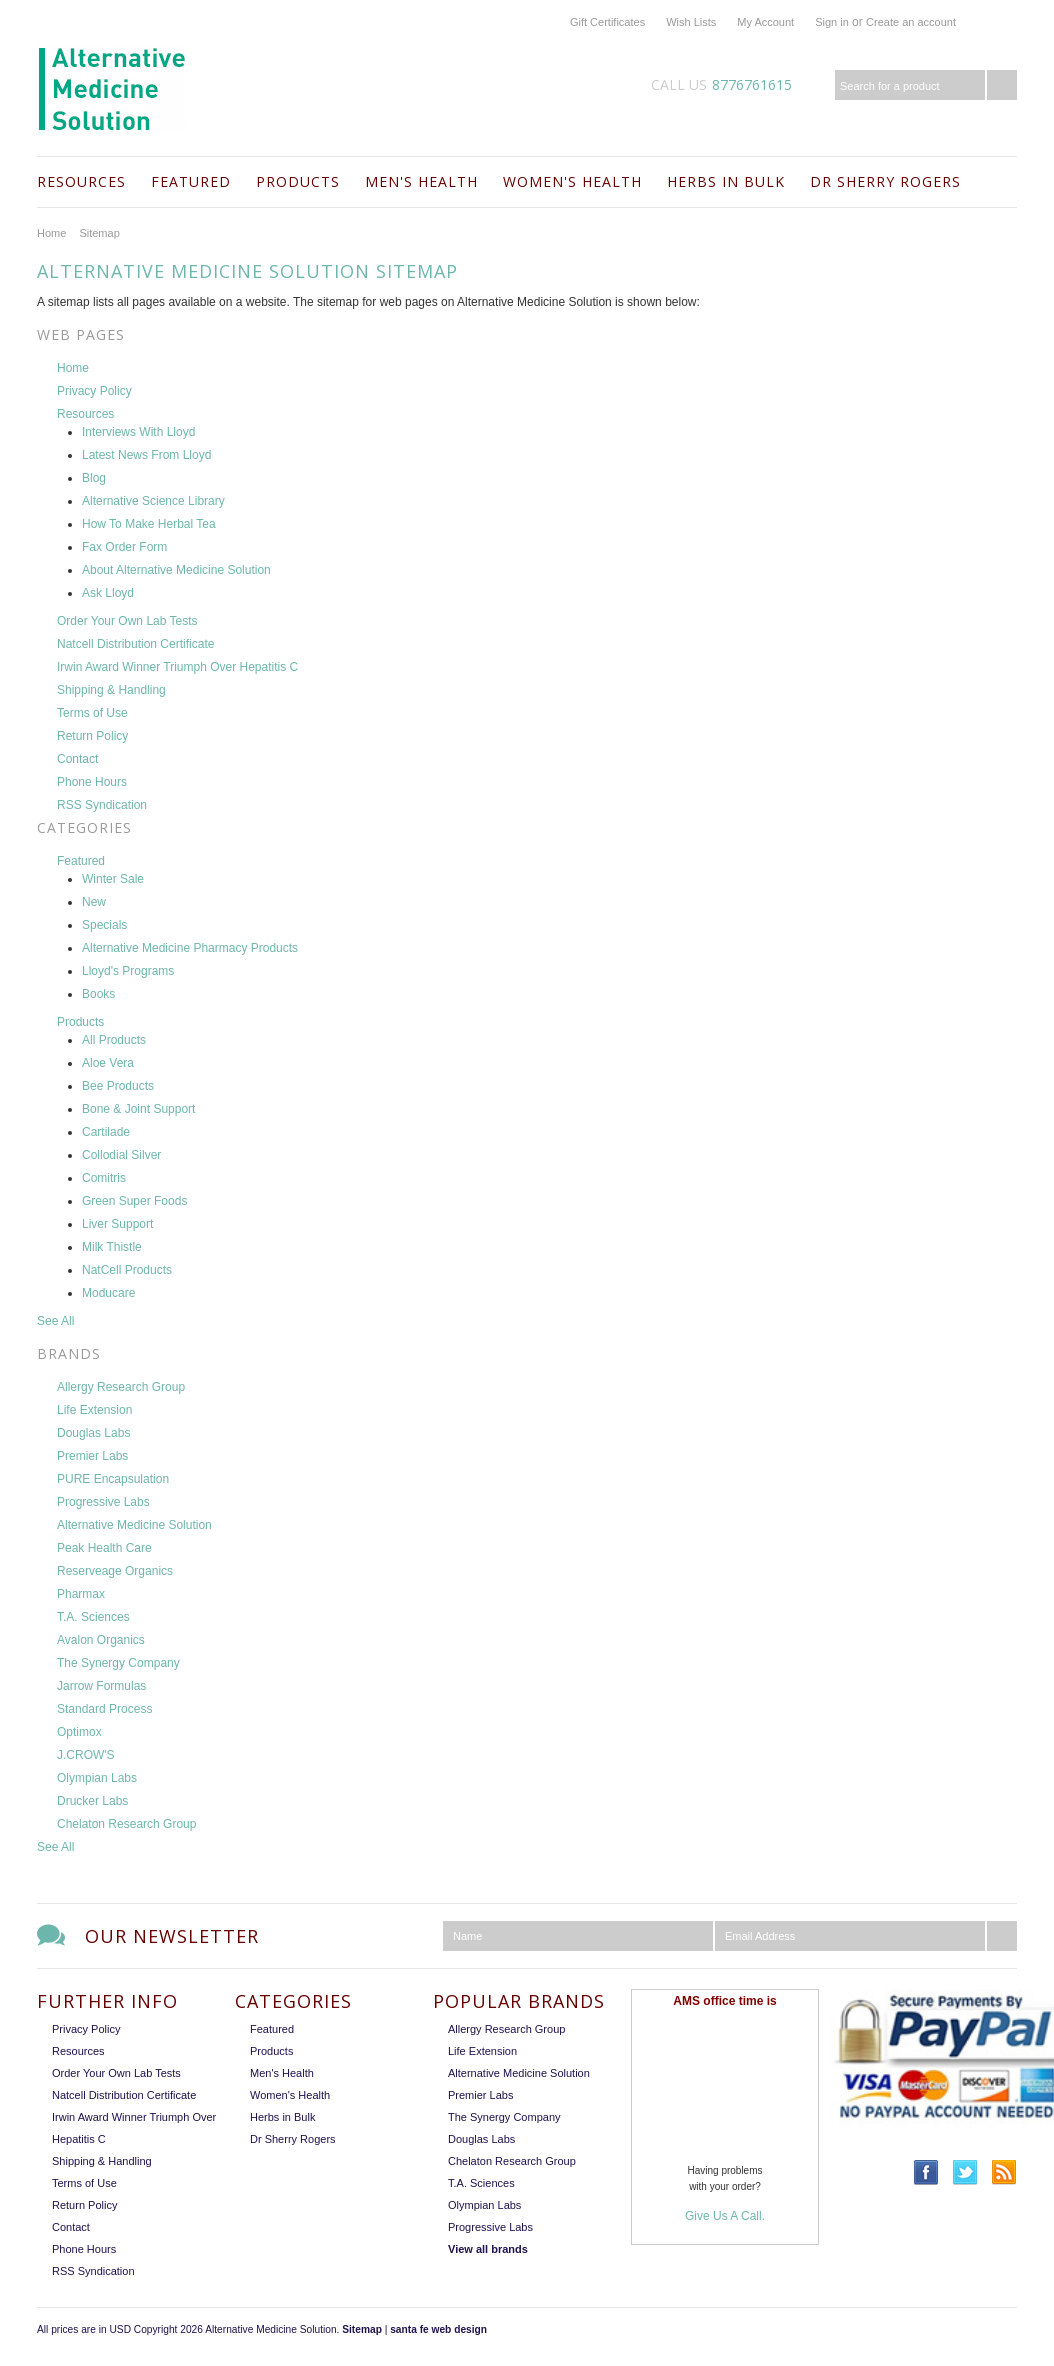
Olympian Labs (484, 2205)
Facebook (926, 2172)
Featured (191, 181)
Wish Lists (691, 22)
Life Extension (482, 2051)
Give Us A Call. (725, 2216)
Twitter (965, 2172)
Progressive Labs (490, 2227)
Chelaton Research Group (512, 2161)
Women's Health (572, 181)
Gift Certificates (607, 22)
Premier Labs (480, 2095)
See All (55, 1321)
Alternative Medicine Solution (519, 2073)
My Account (765, 22)
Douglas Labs (481, 2139)
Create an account (911, 22)
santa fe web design (438, 2329)
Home (51, 233)
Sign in (832, 22)
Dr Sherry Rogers (885, 181)
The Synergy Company (504, 2117)
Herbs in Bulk (726, 181)
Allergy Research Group (506, 2029)
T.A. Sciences (481, 2183)
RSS (1004, 2172)
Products (298, 181)
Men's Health (421, 181)
